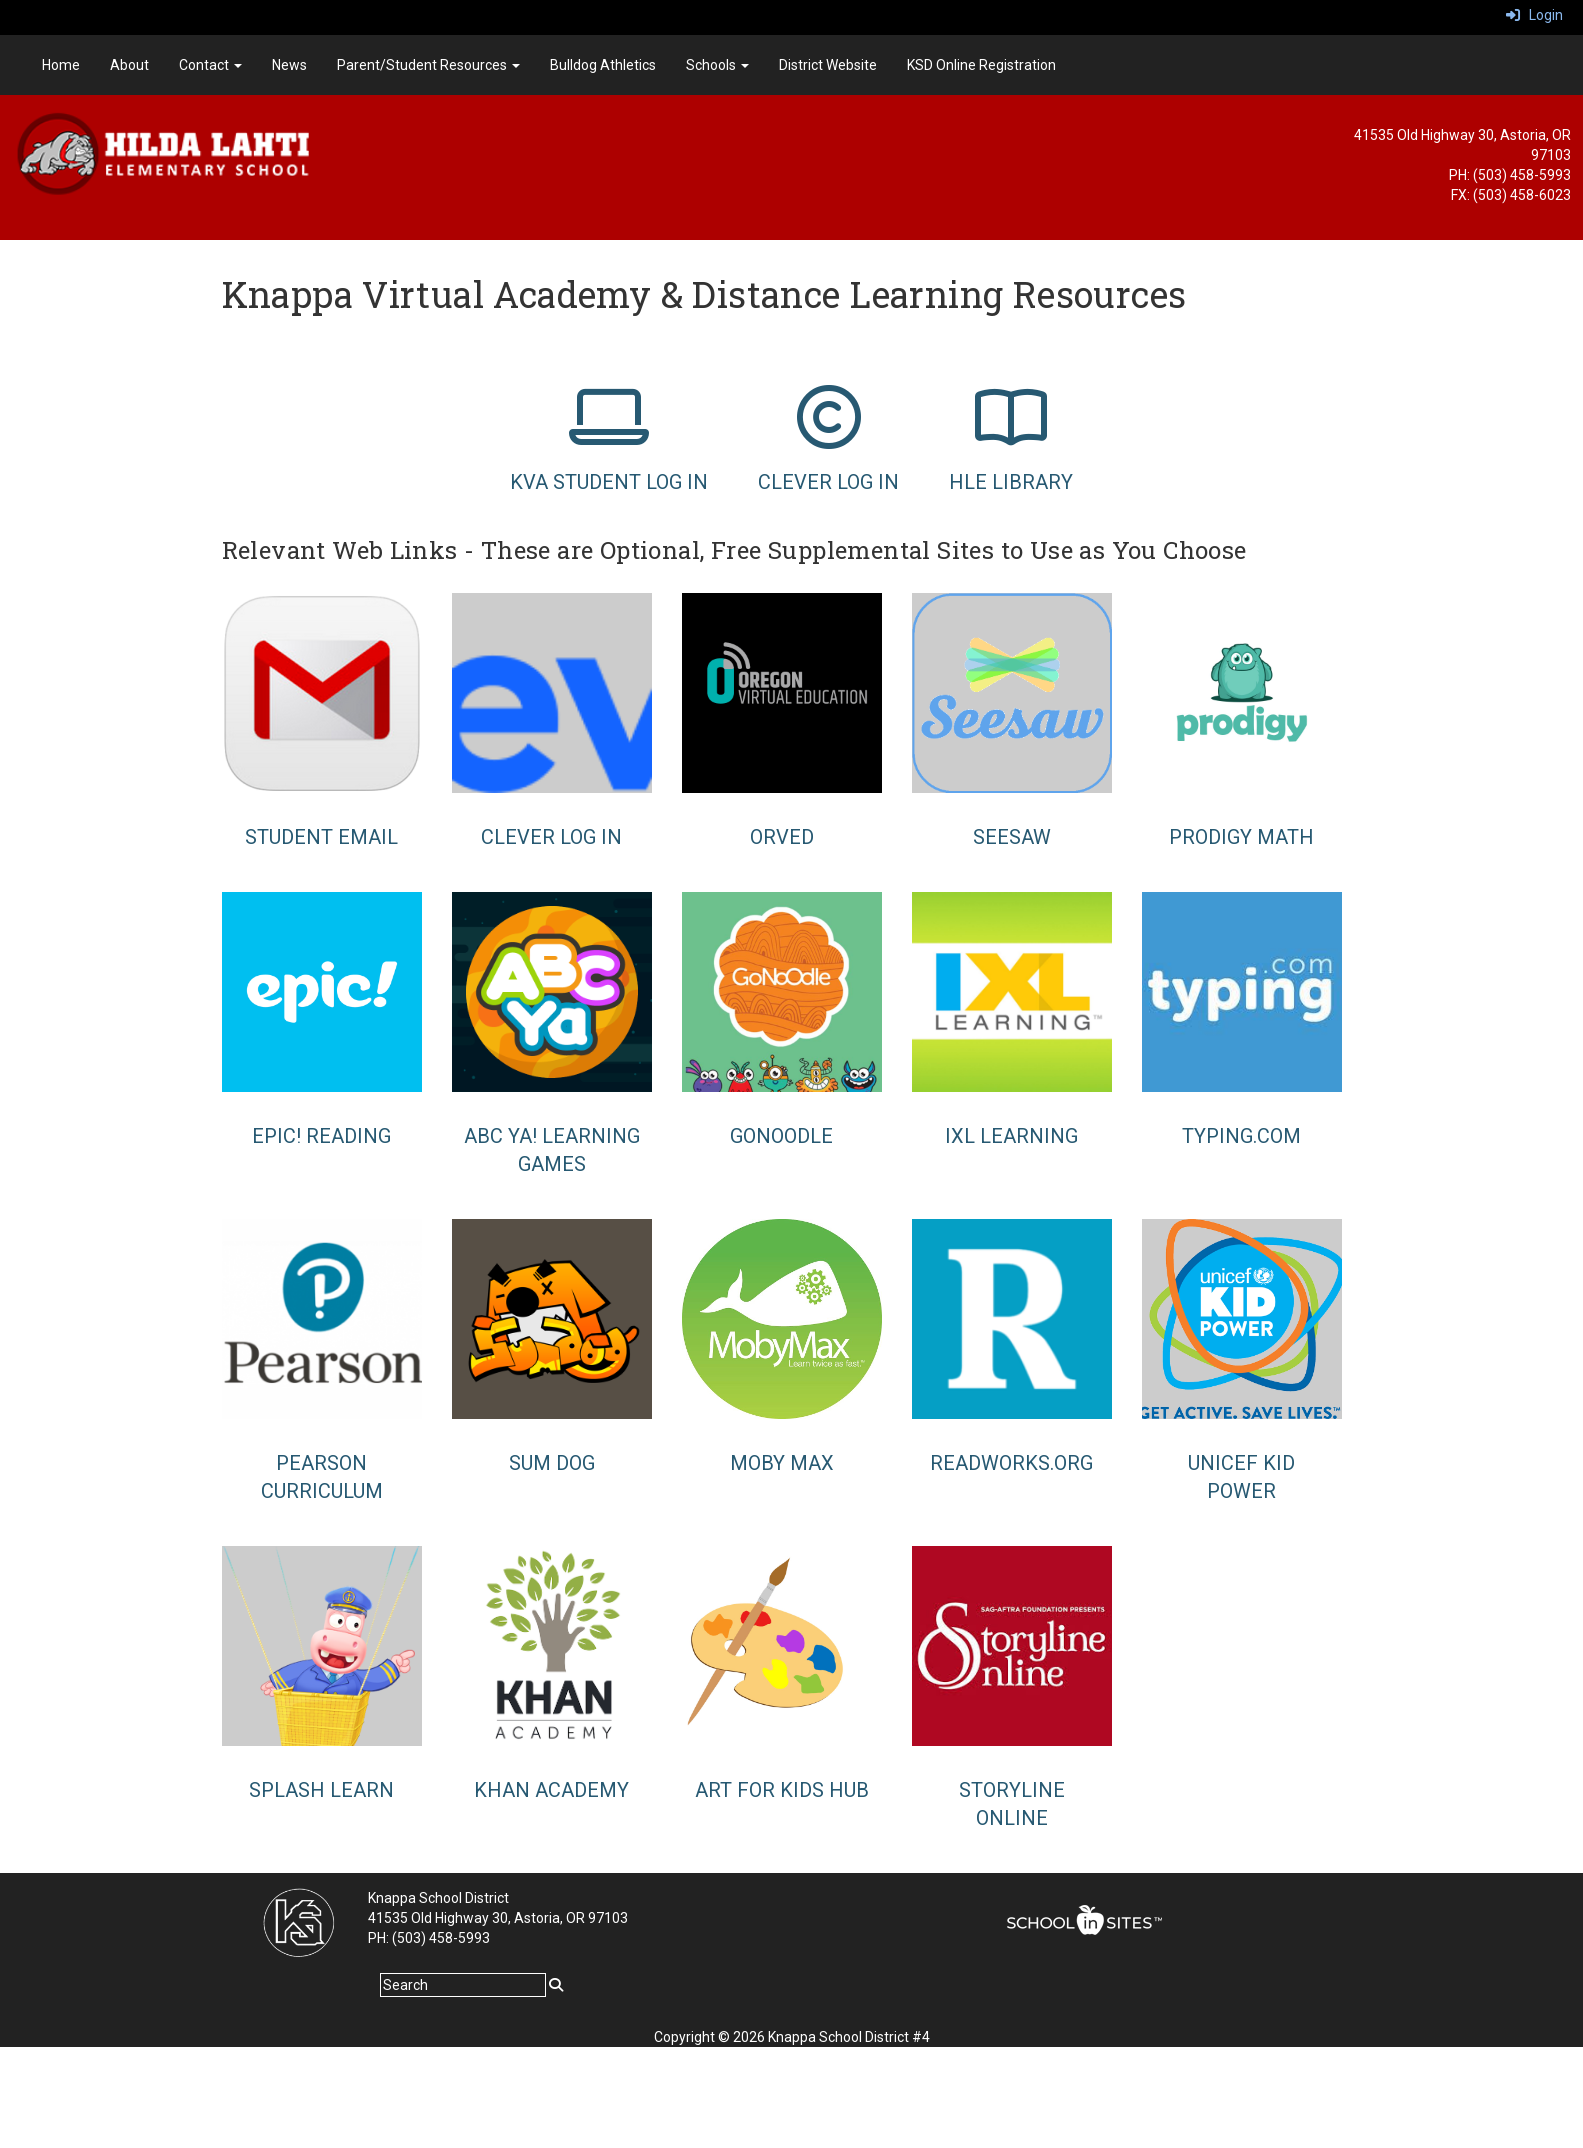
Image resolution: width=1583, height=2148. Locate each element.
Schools (717, 65)
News (289, 65)
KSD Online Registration (981, 65)
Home (61, 65)
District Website (828, 65)
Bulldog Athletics (603, 65)
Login (1534, 15)
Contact (210, 65)
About (129, 65)
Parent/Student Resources (428, 65)
